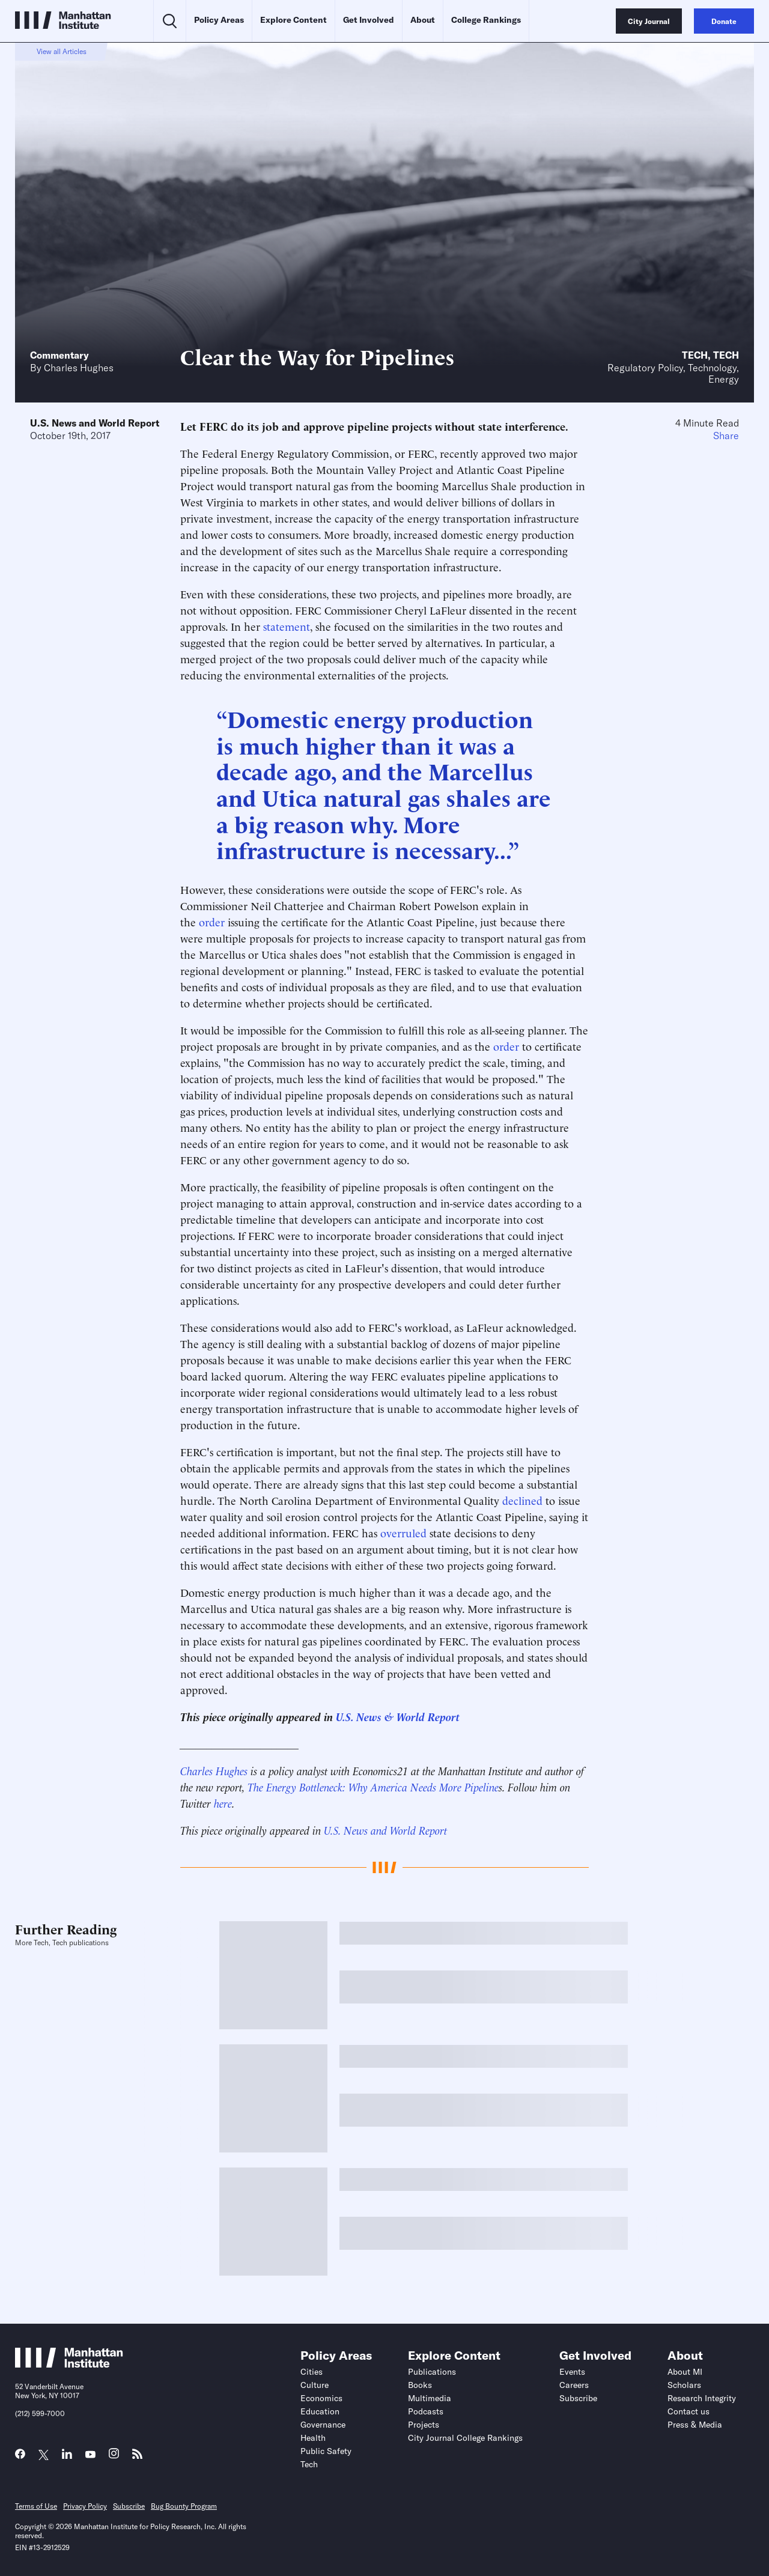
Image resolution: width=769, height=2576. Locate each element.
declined (522, 1499)
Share (726, 435)
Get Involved (368, 19)
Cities (311, 2371)
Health (313, 2437)
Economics (321, 2398)
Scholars (684, 2385)
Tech (695, 355)
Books (420, 2385)
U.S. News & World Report (398, 1716)
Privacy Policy (85, 2506)
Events (572, 2371)
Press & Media (694, 2424)
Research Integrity (701, 2398)
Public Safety (325, 2451)
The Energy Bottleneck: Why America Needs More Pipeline (373, 1786)
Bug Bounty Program (184, 2506)
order (210, 921)
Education (319, 2411)
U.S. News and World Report (94, 423)
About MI (684, 2371)
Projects (423, 2424)
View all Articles (62, 51)
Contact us (688, 2411)
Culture (314, 2385)
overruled (403, 1532)
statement (286, 625)
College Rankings (486, 19)
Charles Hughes (79, 368)
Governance (322, 2424)
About (422, 19)
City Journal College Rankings (465, 2437)
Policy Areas (219, 19)
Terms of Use (36, 2506)
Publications (432, 2371)
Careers (574, 2385)
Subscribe (578, 2398)
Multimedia (429, 2398)
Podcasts (425, 2411)
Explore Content (293, 19)
